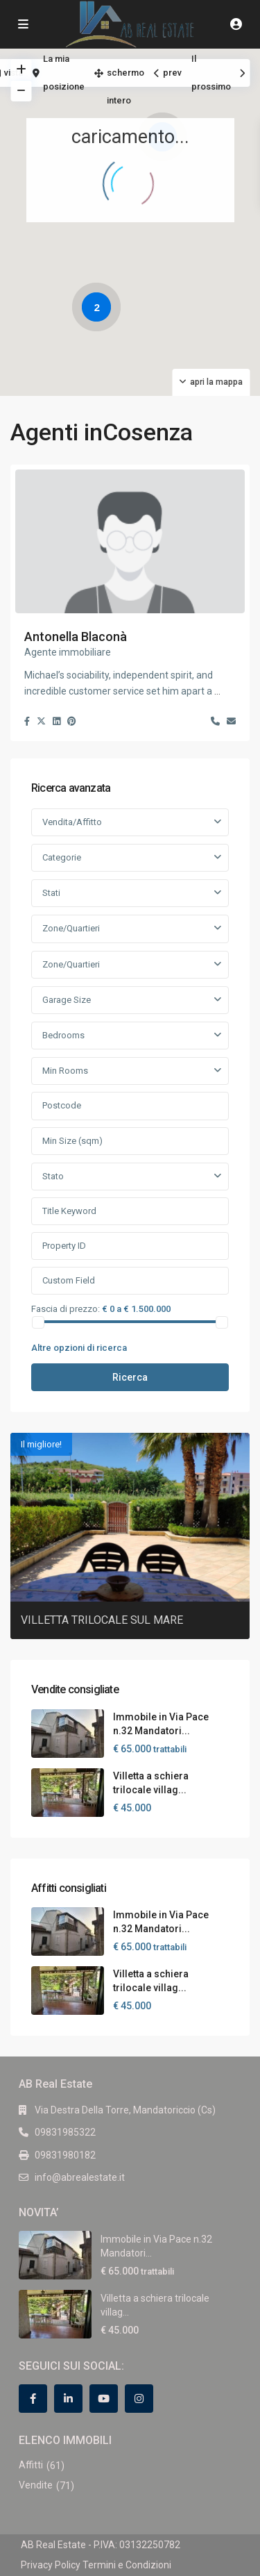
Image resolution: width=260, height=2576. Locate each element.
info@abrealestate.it (80, 2177)
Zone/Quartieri (71, 928)
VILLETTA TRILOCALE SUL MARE (102, 1620)
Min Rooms (65, 1070)
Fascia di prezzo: (65, 1308)
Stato (53, 1176)
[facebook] (33, 2398)
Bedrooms (63, 1035)
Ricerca (130, 1377)
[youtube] (103, 2398)
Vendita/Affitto (72, 822)
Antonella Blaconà (75, 636)
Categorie (61, 857)
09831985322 (65, 2132)
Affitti (31, 2464)
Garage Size (66, 1000)
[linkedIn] (68, 2398)
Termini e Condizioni (127, 2564)
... (217, 691)
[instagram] (139, 2398)
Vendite (36, 2485)
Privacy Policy (50, 2564)
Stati (51, 893)
